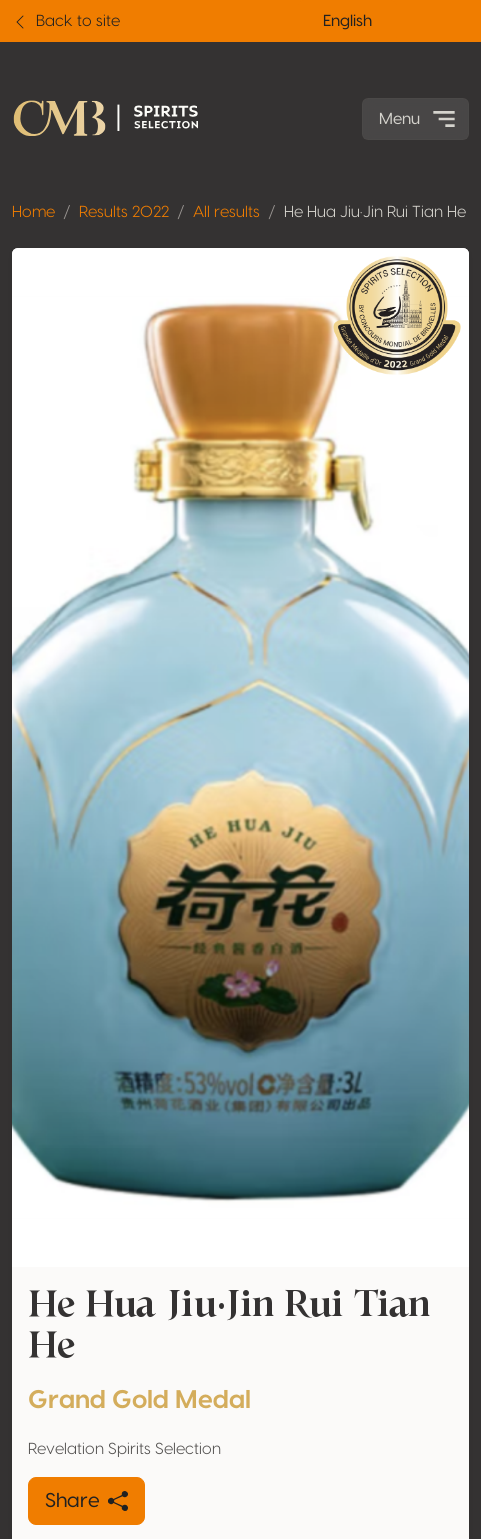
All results (226, 212)
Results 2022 (124, 212)
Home (33, 212)
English (347, 21)
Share (86, 1501)
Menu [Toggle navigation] (419, 119)
